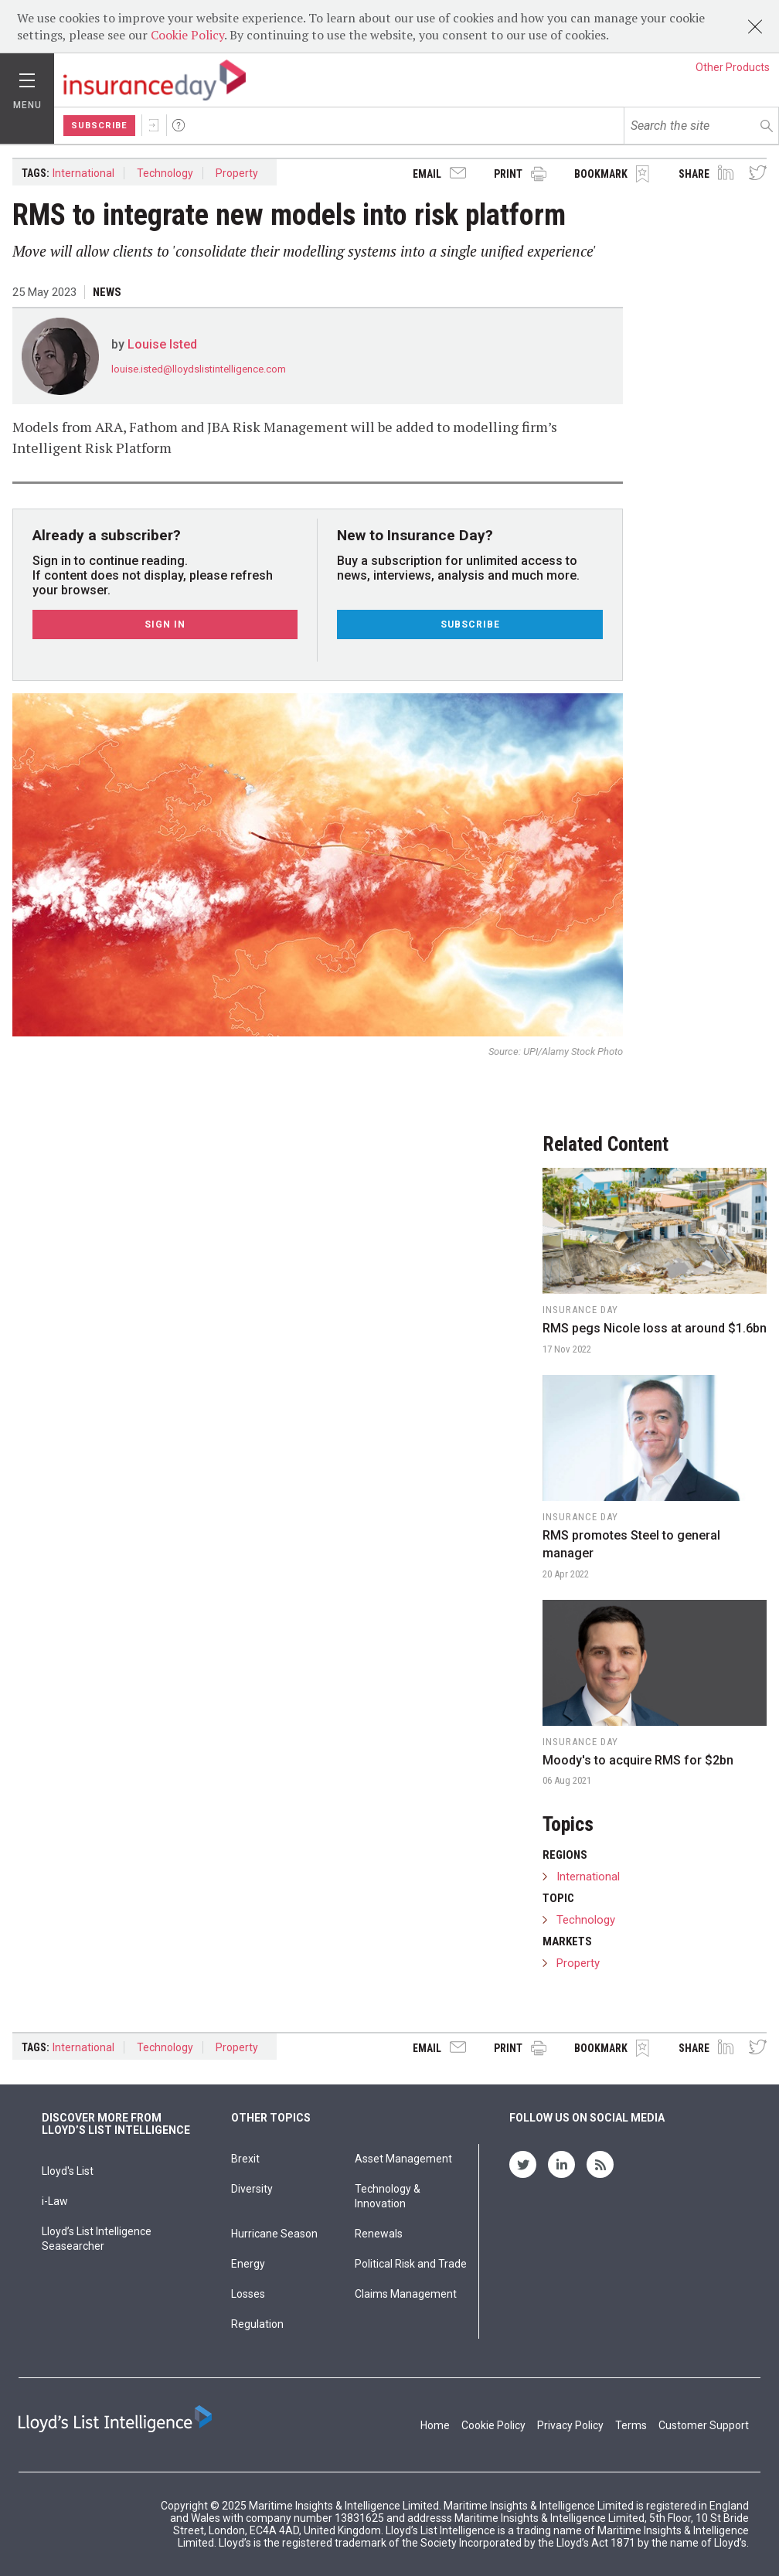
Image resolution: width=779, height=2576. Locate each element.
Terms (631, 2425)
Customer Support (703, 2425)
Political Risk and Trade (411, 2264)
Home (435, 2425)
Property (237, 173)
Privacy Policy (570, 2425)
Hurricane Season (274, 2233)
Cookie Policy (187, 34)
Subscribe (99, 126)
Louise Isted (162, 344)
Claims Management (406, 2294)
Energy (248, 2264)
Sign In (154, 125)
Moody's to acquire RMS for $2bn (638, 1760)
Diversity (252, 2189)
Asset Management (403, 2158)
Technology (165, 173)
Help (178, 125)
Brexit (245, 2158)
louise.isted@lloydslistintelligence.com (198, 369)
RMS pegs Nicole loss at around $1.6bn (655, 1328)
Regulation (257, 2324)
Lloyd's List (68, 2171)
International (83, 173)
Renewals (379, 2233)
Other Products (733, 67)
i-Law (55, 2201)
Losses (248, 2294)
